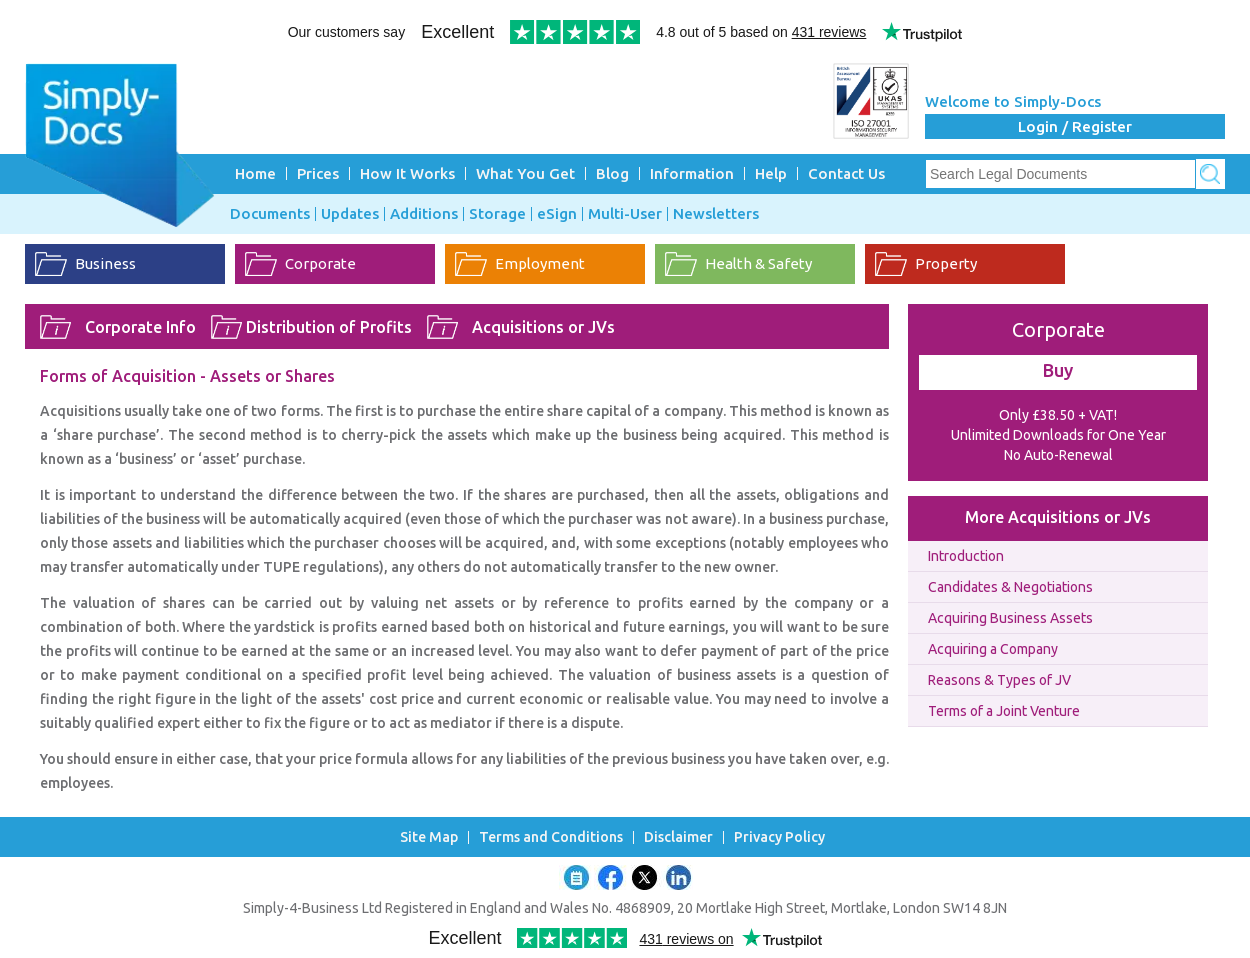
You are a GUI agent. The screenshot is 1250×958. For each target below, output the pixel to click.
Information (692, 173)
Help (771, 173)
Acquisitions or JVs (543, 327)
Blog (612, 173)
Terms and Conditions (551, 837)
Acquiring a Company (993, 649)
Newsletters (716, 214)
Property (946, 263)
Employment (540, 263)
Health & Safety (758, 263)
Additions (424, 214)
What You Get (525, 173)
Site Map (429, 837)
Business (105, 263)
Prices (318, 173)
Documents (270, 214)
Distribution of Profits (329, 327)
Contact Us (846, 173)
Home (255, 173)
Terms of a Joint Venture (1004, 711)
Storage (497, 214)
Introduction (966, 556)
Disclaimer (678, 837)
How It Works (407, 173)
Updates (350, 214)
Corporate (320, 263)
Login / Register (1075, 126)
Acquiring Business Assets (1010, 618)
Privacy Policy (779, 837)
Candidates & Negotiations (1010, 587)
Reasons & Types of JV (999, 680)
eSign (557, 214)
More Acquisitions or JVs (1058, 517)
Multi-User (625, 214)
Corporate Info (140, 327)
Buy (1058, 370)
